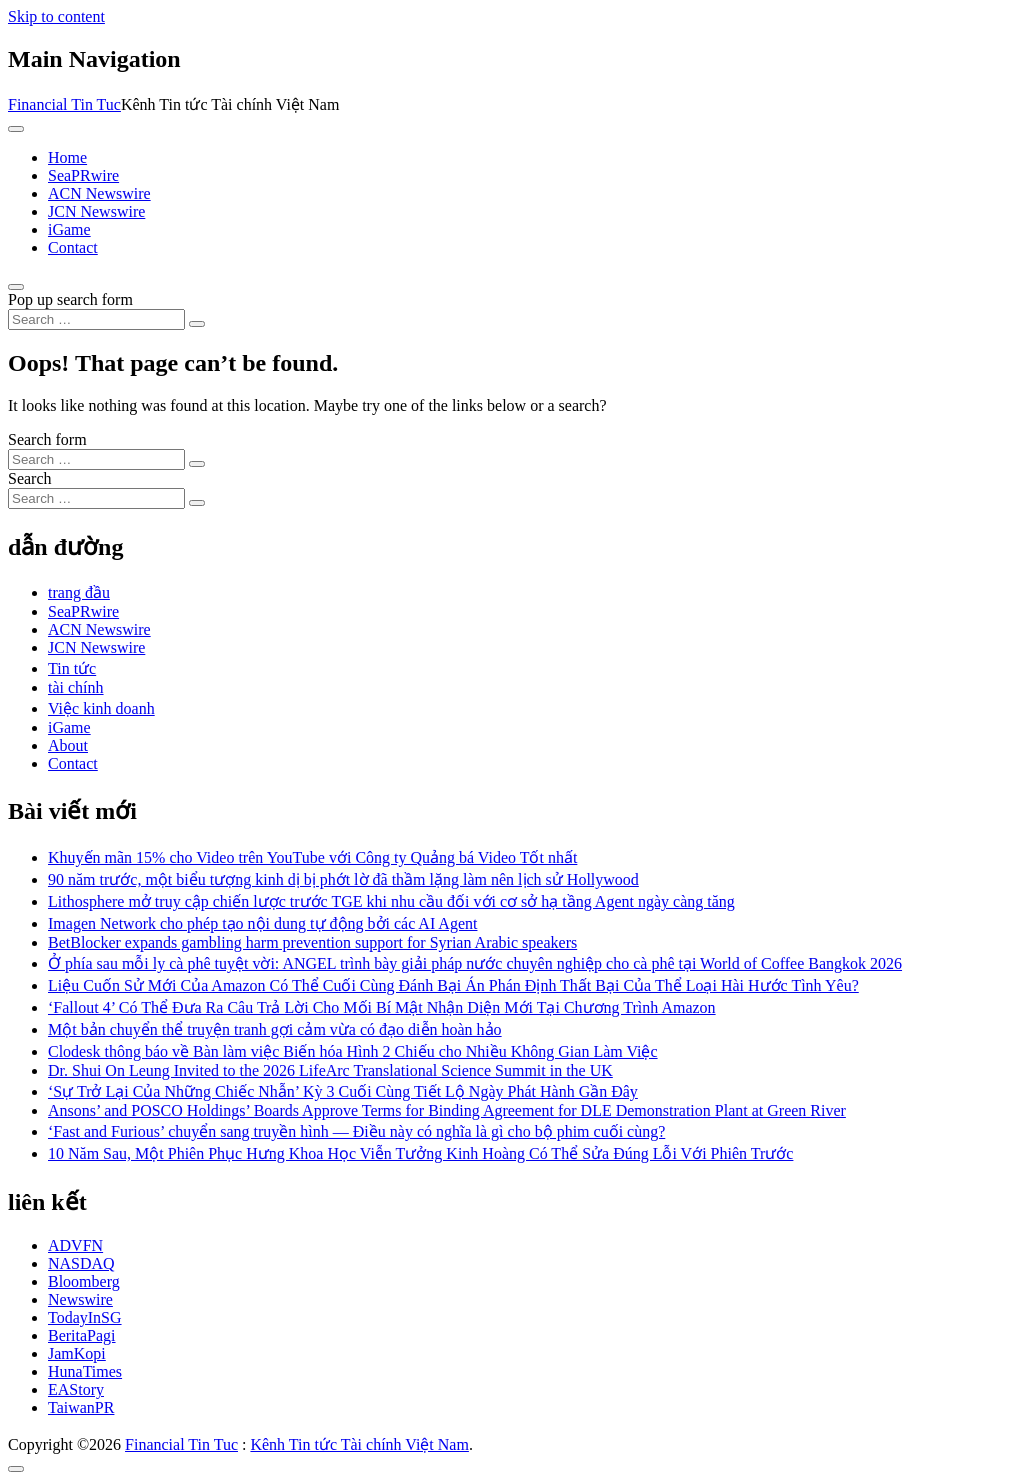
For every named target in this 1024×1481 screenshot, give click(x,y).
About (68, 745)
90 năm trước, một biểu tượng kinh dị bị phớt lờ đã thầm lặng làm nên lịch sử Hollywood (343, 879)
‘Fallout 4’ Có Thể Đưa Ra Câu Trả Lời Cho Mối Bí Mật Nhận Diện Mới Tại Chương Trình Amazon (382, 1007)
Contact (73, 247)
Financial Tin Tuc (64, 104)
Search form (47, 439)
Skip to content (56, 16)
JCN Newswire (96, 211)
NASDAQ (81, 1263)
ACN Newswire (99, 193)
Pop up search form (70, 299)
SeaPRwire (83, 175)
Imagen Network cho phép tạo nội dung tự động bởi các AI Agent (262, 923)
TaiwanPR (81, 1407)
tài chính (76, 687)
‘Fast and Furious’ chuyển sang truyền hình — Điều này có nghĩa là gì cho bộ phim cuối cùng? (356, 1131)
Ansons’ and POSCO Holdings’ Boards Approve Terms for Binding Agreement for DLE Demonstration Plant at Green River (447, 1110)
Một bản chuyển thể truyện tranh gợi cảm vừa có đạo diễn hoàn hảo (275, 1029)
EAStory (76, 1389)
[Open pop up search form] (16, 287)
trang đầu (79, 592)
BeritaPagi (82, 1335)
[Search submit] (197, 324)
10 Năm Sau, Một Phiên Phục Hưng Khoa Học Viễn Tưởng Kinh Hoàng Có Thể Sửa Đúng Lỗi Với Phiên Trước (420, 1153)
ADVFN (75, 1245)
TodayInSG (85, 1317)
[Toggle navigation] (16, 129)
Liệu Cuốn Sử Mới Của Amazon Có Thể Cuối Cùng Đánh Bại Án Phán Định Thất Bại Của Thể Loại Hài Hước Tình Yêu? (453, 985)
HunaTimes (85, 1371)
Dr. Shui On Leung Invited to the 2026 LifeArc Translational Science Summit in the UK (330, 1070)
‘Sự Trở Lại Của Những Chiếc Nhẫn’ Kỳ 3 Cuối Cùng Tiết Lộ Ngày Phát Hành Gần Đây (343, 1091)
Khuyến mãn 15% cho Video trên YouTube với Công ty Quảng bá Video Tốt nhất (312, 857)
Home (67, 157)
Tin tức (72, 668)
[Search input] (96, 319)
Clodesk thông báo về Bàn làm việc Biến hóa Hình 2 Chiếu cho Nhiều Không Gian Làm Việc (353, 1051)
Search (30, 478)
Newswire (80, 1299)
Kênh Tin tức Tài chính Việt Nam (359, 1444)
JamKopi (77, 1353)
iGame (69, 229)
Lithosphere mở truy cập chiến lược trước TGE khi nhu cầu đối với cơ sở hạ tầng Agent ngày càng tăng (391, 901)
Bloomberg (84, 1281)
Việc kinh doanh (101, 708)
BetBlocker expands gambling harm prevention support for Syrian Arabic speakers (312, 942)
